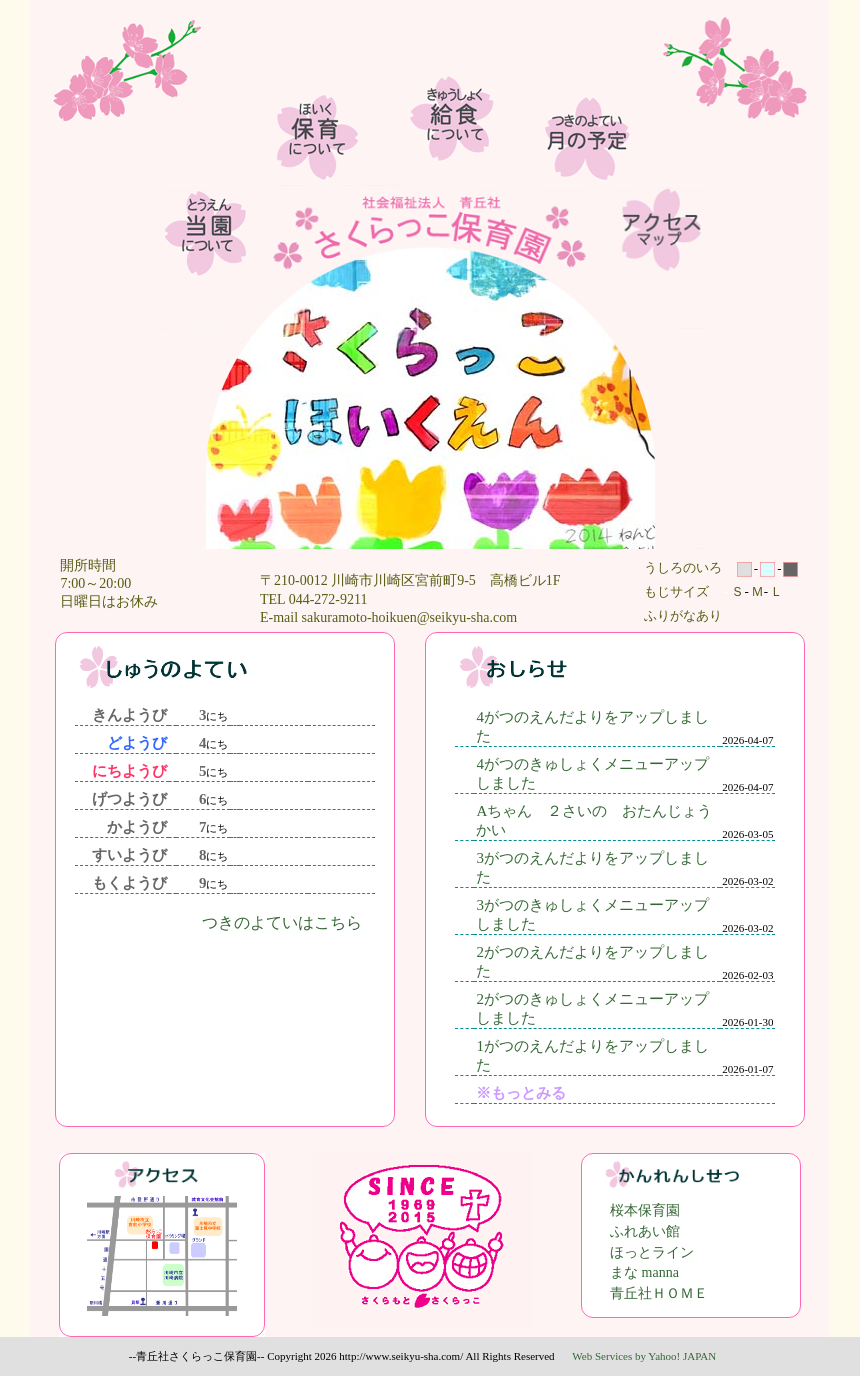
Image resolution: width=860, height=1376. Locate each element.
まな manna (644, 1272)
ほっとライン (652, 1252)
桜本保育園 (645, 1210)
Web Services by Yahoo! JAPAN (644, 1356)
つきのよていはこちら (282, 922)
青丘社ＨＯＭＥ (659, 1293)
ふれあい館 (645, 1231)
